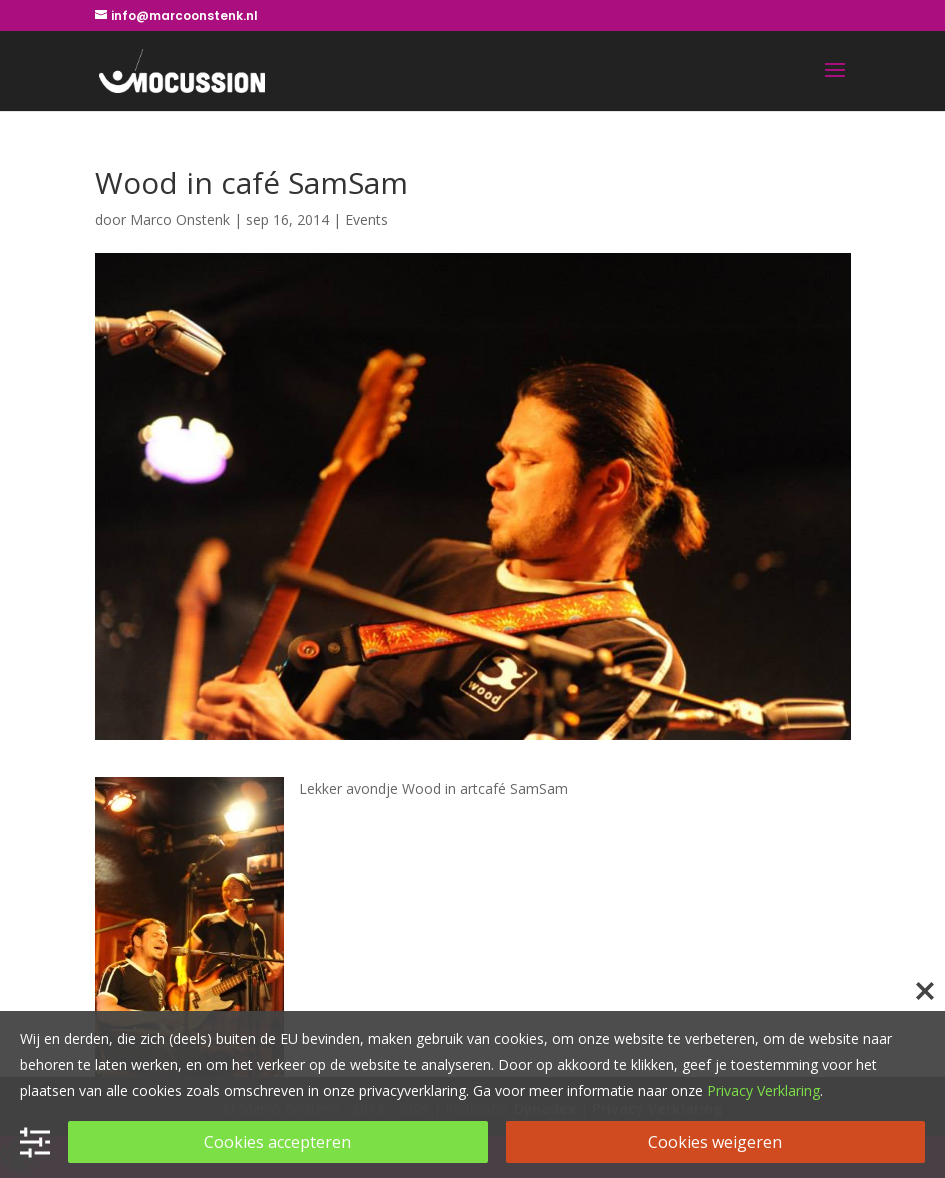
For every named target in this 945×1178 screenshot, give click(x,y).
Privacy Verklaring (763, 1090)
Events (366, 219)
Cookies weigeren (715, 1142)
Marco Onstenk (180, 219)
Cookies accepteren (277, 1142)
